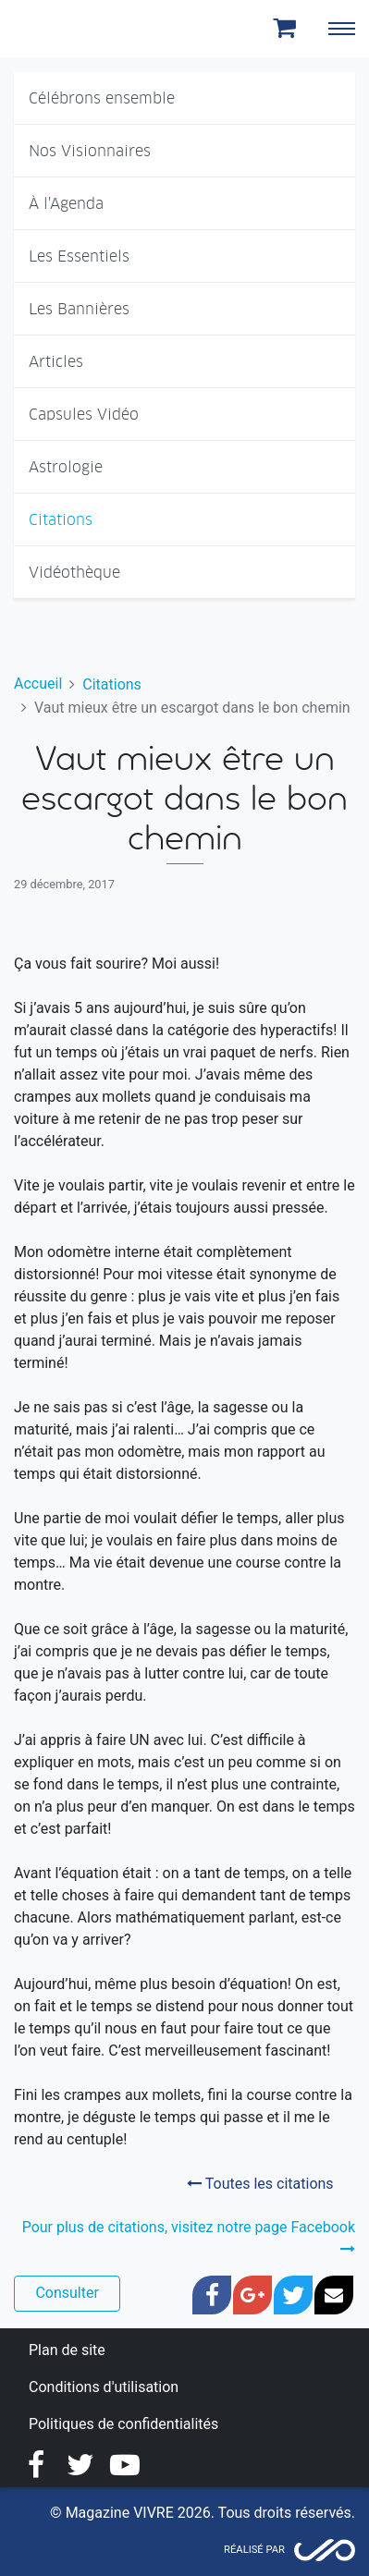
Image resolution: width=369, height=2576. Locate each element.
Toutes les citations (260, 2183)
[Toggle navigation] (341, 28)
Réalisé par (254, 2550)
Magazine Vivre (81, 28)
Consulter (66, 2292)
